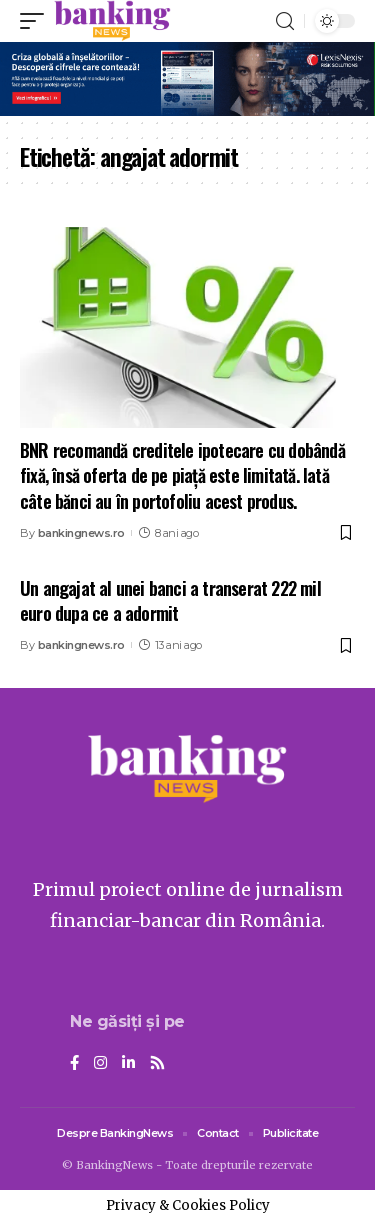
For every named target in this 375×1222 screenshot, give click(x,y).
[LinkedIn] (128, 1064)
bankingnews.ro (81, 533)
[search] (285, 21)
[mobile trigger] (37, 21)
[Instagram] (100, 1064)
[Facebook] (74, 1064)
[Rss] (157, 1064)
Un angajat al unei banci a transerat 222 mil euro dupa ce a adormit (170, 600)
